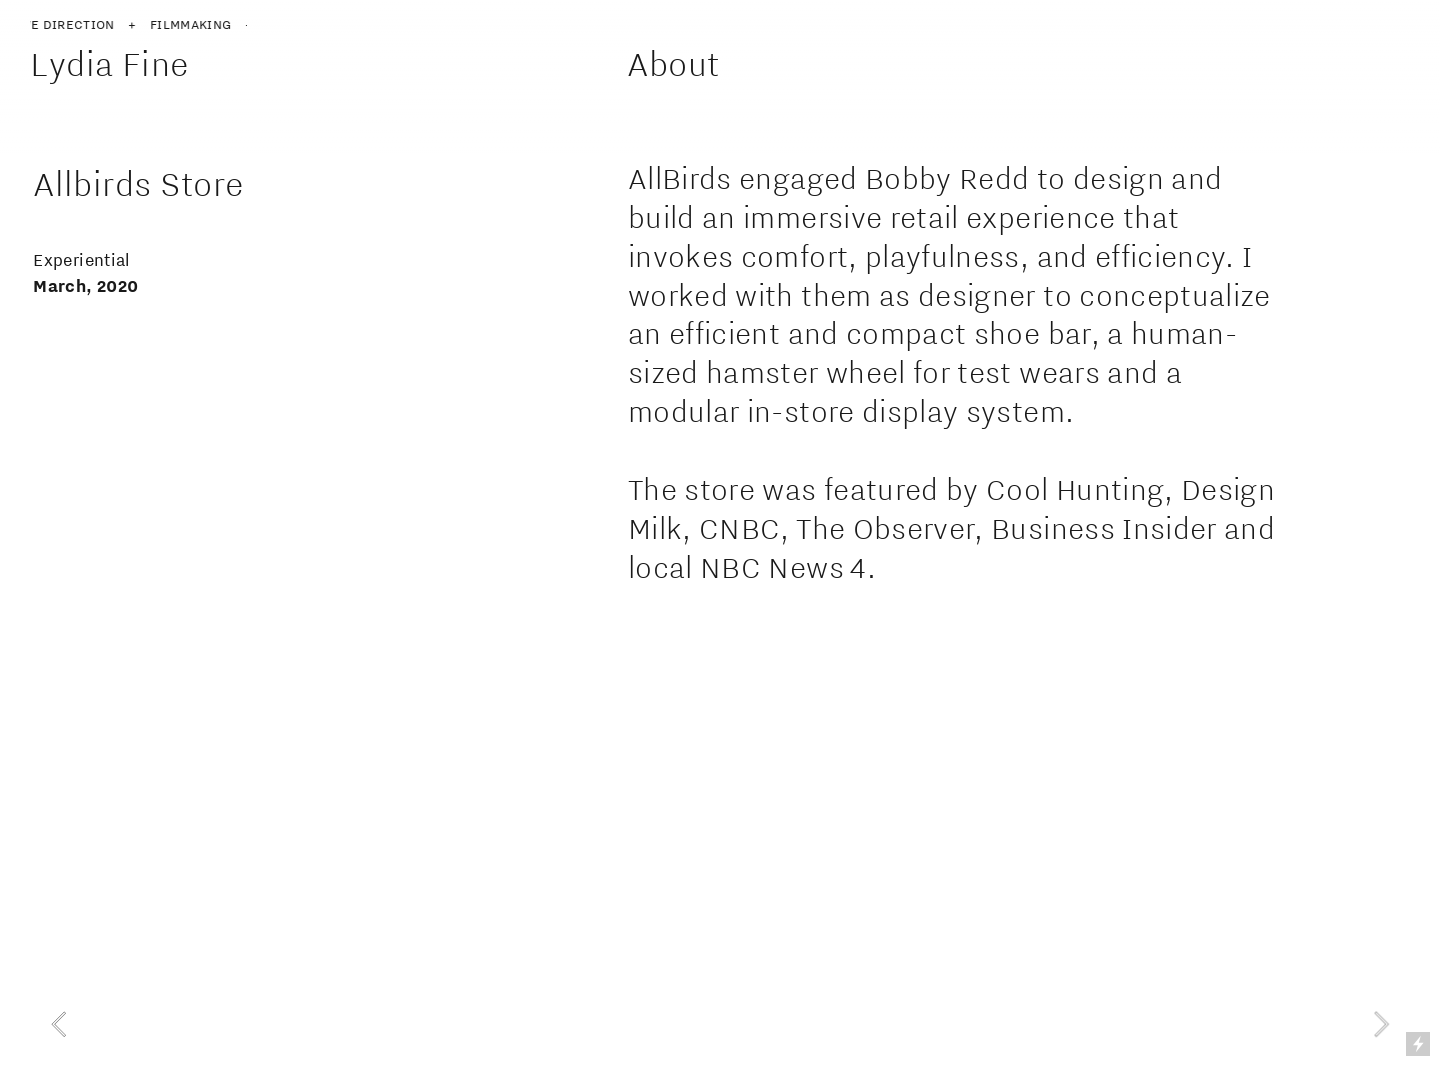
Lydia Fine (113, 63)
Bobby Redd (947, 178)
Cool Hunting (1075, 489)
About (673, 63)
